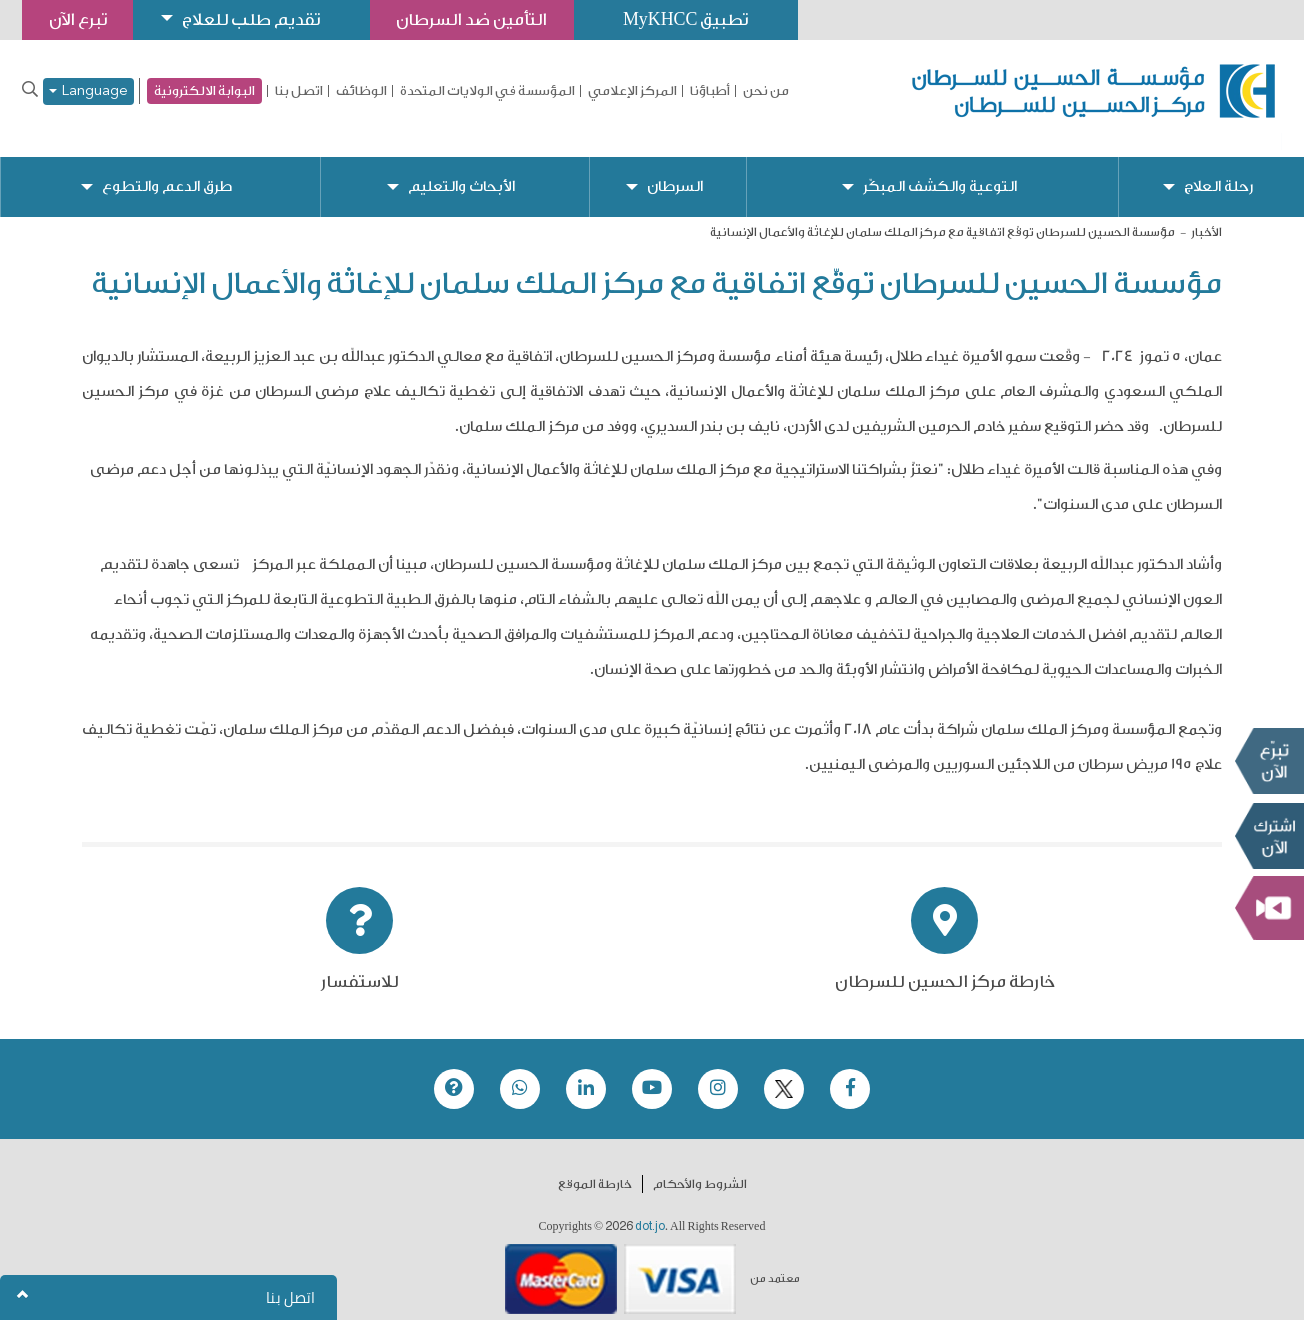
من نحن (766, 91)
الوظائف (361, 91)
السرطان (674, 170)
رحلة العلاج (1218, 170)
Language (88, 91)
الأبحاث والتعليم (461, 170)
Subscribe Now (1269, 836)
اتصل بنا (299, 91)
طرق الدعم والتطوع (167, 170)
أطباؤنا (710, 91)
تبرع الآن (1269, 761)
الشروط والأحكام (700, 1168)
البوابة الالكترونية (204, 90)
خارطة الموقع (595, 1168)
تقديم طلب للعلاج (256, 19)
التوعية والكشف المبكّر (939, 170)
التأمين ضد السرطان (480, 19)
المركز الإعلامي (632, 91)
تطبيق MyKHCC (697, 19)
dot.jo (650, 1210)
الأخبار (1206, 216)
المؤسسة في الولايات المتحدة (487, 91)
